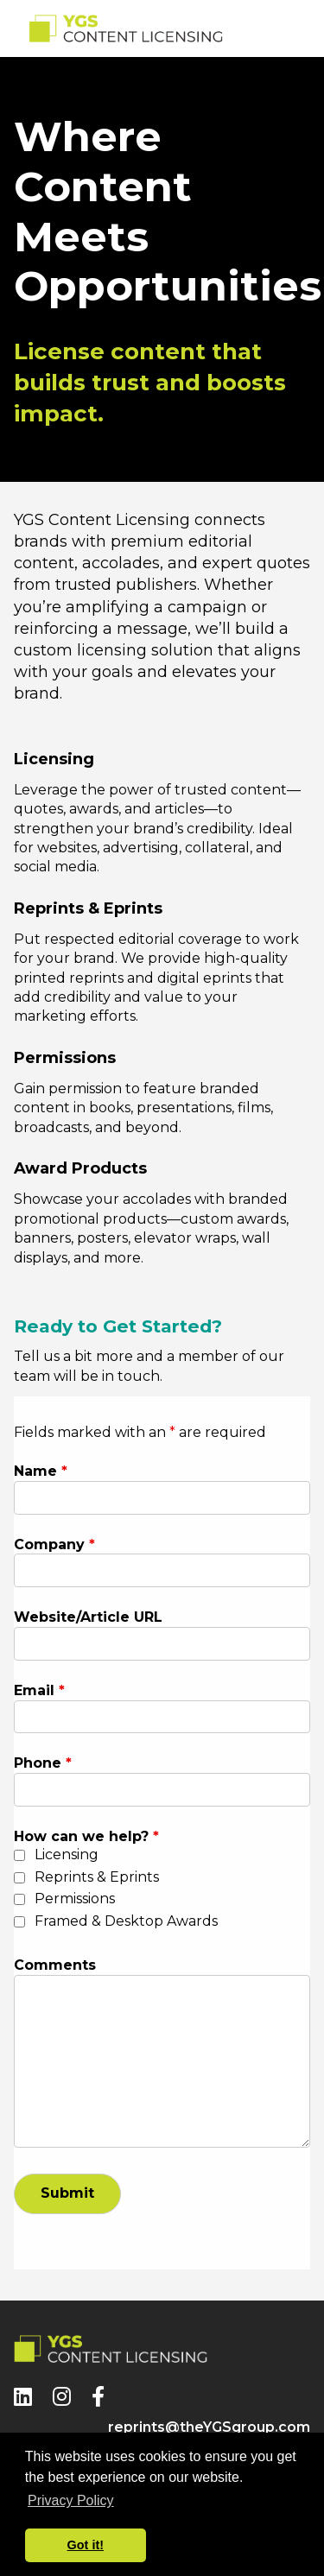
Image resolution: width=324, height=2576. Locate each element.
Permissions (75, 1898)
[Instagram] (62, 2396)
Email (39, 1690)
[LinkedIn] (23, 2396)
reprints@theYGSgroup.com (209, 2427)
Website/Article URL (88, 1617)
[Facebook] (98, 2396)
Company (54, 1544)
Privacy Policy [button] (71, 2500)
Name (40, 1471)
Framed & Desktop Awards (126, 1921)
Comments (55, 1965)
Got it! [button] (85, 2545)
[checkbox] (19, 1855)
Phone (43, 1763)
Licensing (66, 1854)
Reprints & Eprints (97, 1877)
